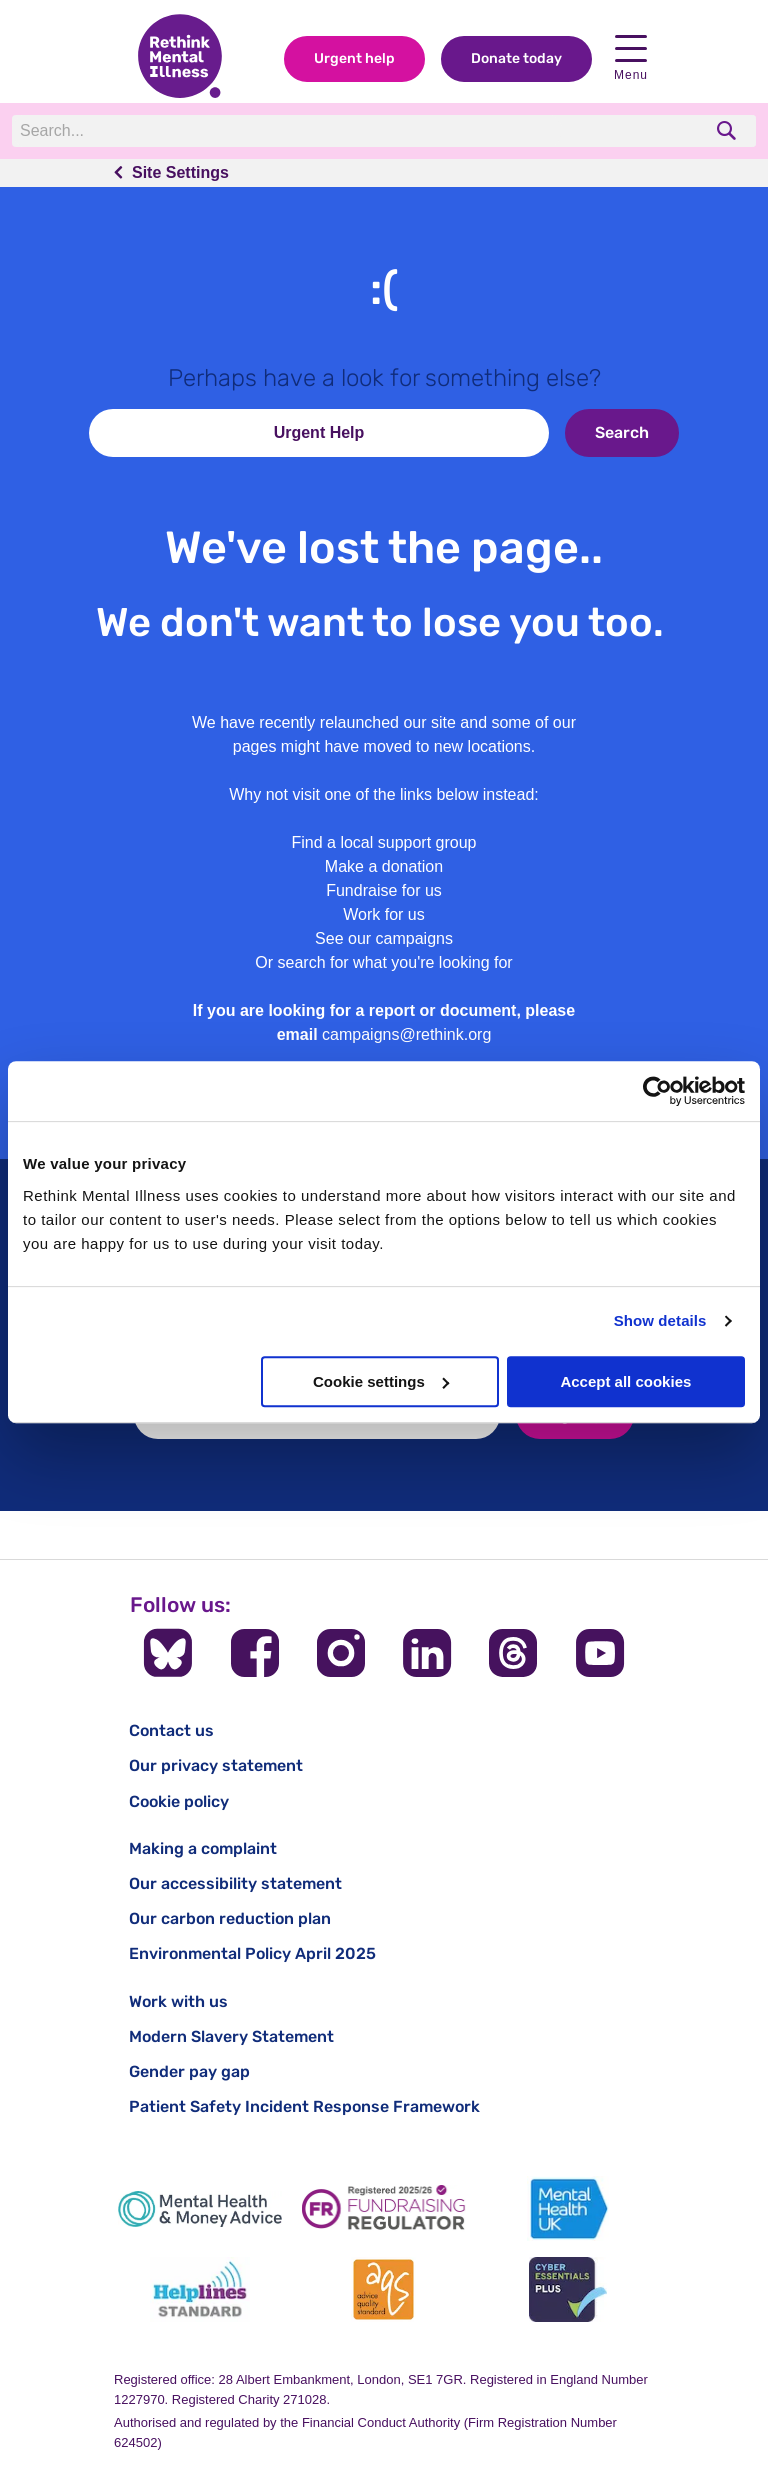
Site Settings (180, 172)
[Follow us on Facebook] (255, 1653)
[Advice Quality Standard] (384, 2289)
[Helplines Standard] (200, 2289)
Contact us (171, 1730)
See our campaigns (384, 938)
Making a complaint (203, 1848)
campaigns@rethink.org (406, 1034)
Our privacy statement (216, 1765)
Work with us (178, 2001)
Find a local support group (384, 842)
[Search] (287, 131)
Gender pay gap (189, 2071)
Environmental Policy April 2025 (252, 1953)
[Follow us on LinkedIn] (427, 1653)
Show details (660, 1320)
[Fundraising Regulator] (384, 2208)
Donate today (516, 58)
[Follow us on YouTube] (600, 1653)
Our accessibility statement (235, 1883)
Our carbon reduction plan (230, 1918)
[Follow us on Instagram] (341, 1653)
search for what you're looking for (395, 962)
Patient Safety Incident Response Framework (304, 2106)
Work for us (384, 914)
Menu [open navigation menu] (631, 58)
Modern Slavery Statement (231, 2036)
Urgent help (354, 58)
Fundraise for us (384, 890)
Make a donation (384, 866)
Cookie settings (381, 1381)
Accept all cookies (625, 1381)
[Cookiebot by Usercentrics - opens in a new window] (657, 1091)
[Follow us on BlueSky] (168, 1653)
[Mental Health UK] (568, 2208)
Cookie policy (179, 1801)
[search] (728, 130)
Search (622, 432)
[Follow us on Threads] (513, 1653)
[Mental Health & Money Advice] (200, 2208)
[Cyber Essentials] (568, 2289)
